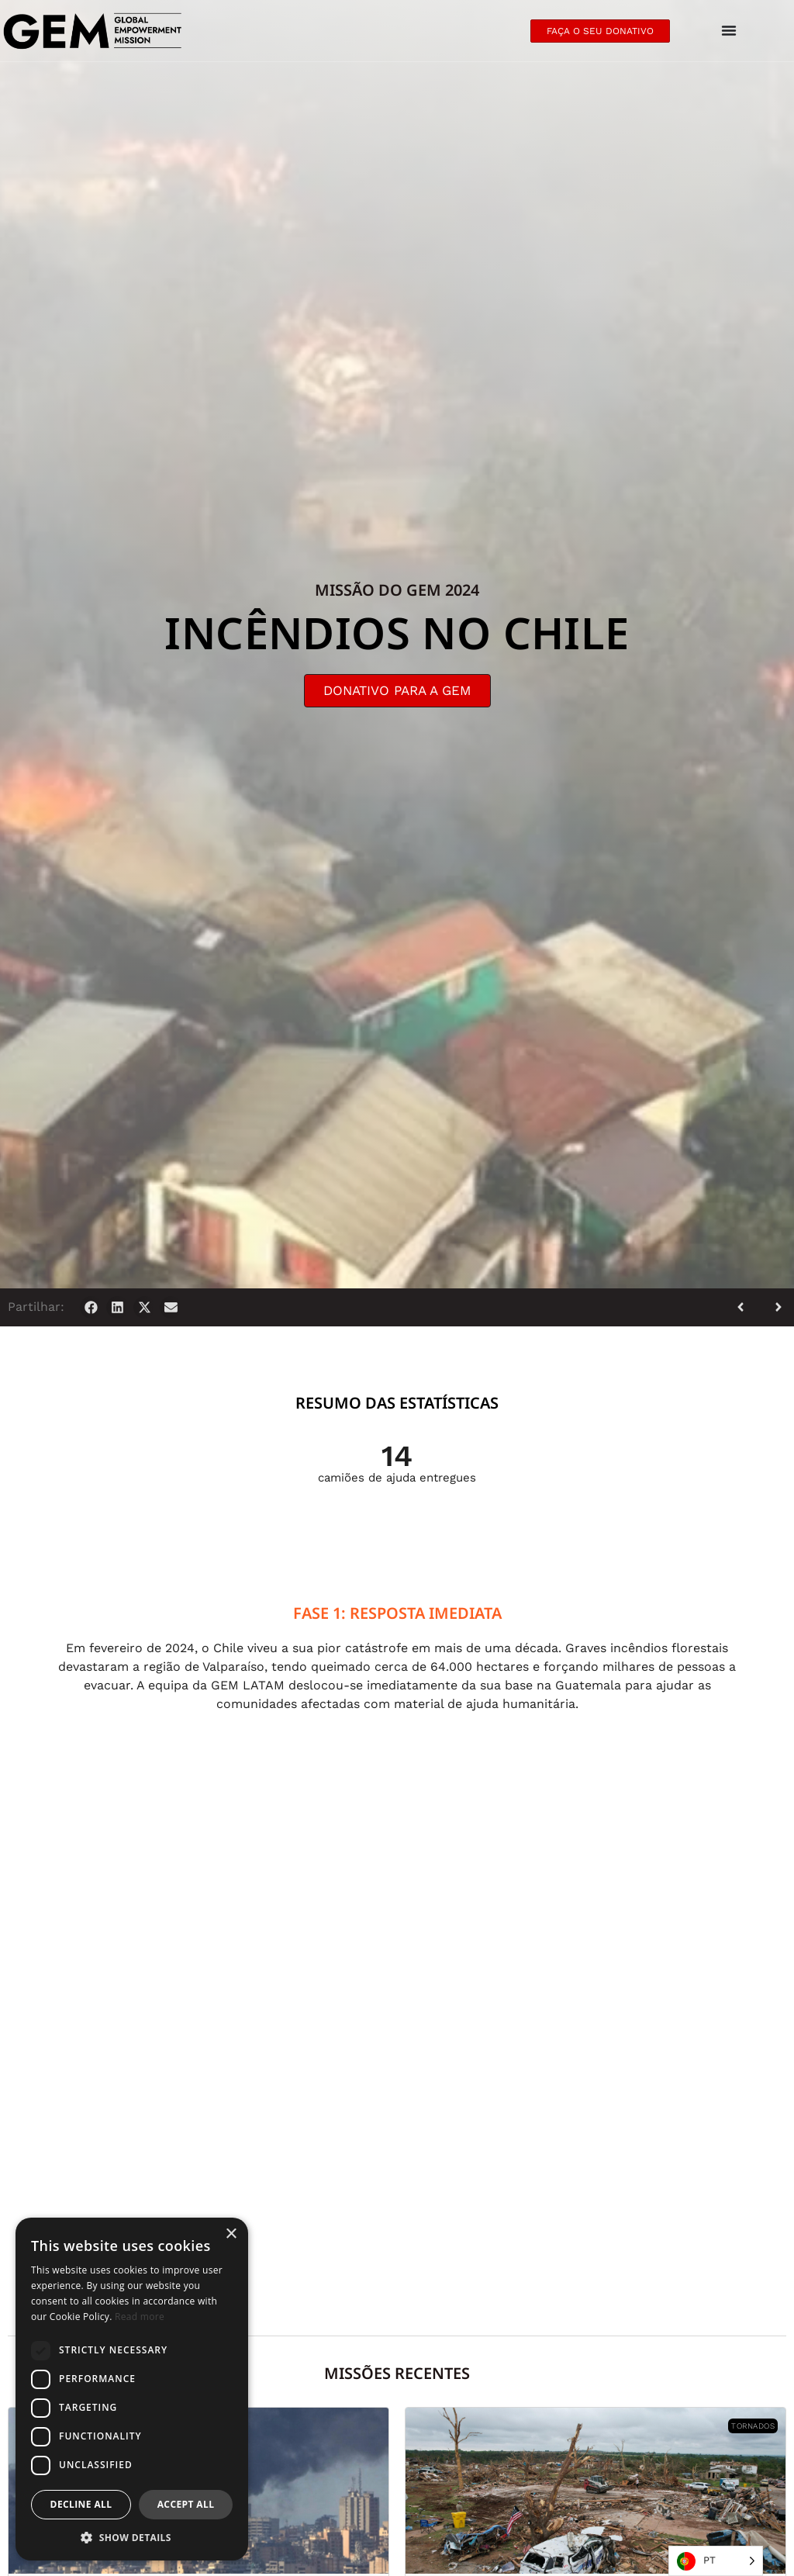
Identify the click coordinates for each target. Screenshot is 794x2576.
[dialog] (132, 2389)
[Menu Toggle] (729, 31)
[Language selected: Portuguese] (715, 2561)
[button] (91, 1307)
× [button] (230, 2234)
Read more (139, 2316)
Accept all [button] (186, 2504)
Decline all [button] (81, 2504)
